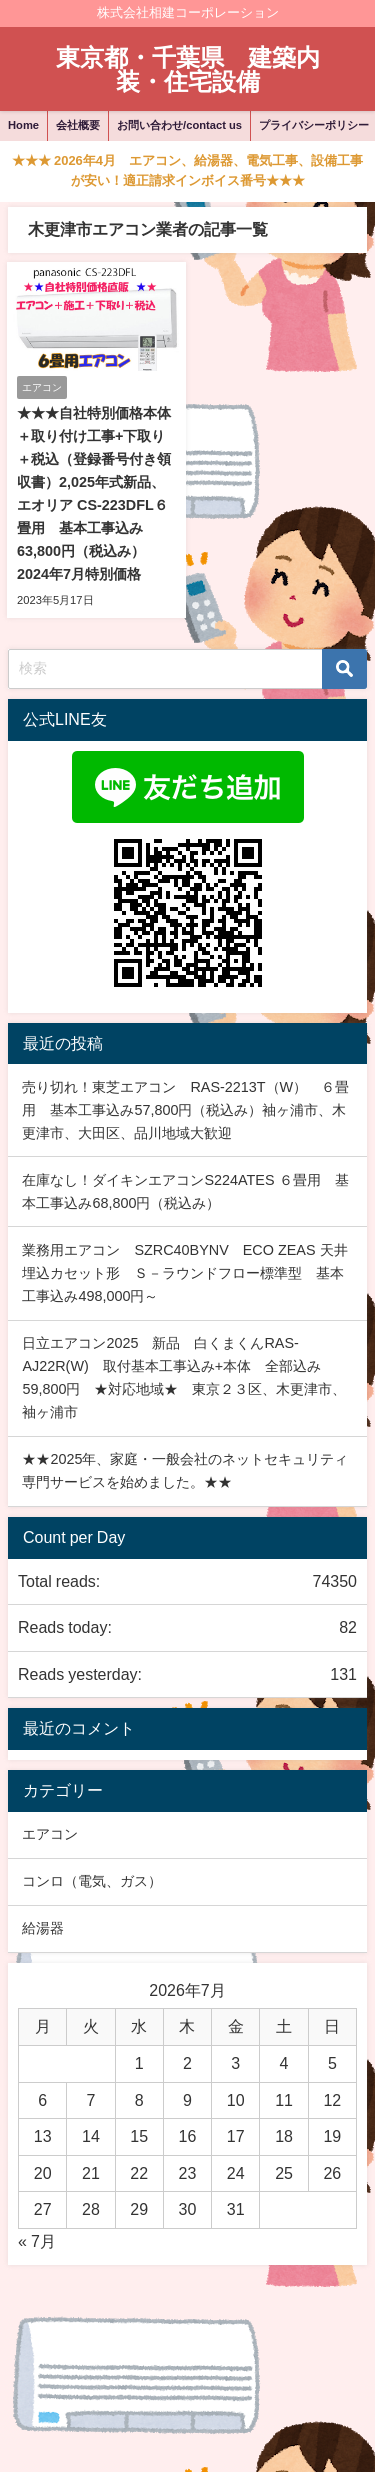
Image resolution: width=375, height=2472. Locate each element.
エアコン (50, 1834)
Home (23, 125)
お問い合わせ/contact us (179, 125)
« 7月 (37, 2241)
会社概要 (78, 125)
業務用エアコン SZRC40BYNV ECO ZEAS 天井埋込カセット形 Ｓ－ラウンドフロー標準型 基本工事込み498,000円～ (184, 1273)
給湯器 (43, 1928)
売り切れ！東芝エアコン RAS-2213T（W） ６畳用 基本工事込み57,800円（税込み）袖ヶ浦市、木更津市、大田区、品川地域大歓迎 (185, 1110)
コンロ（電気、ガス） (92, 1881)
